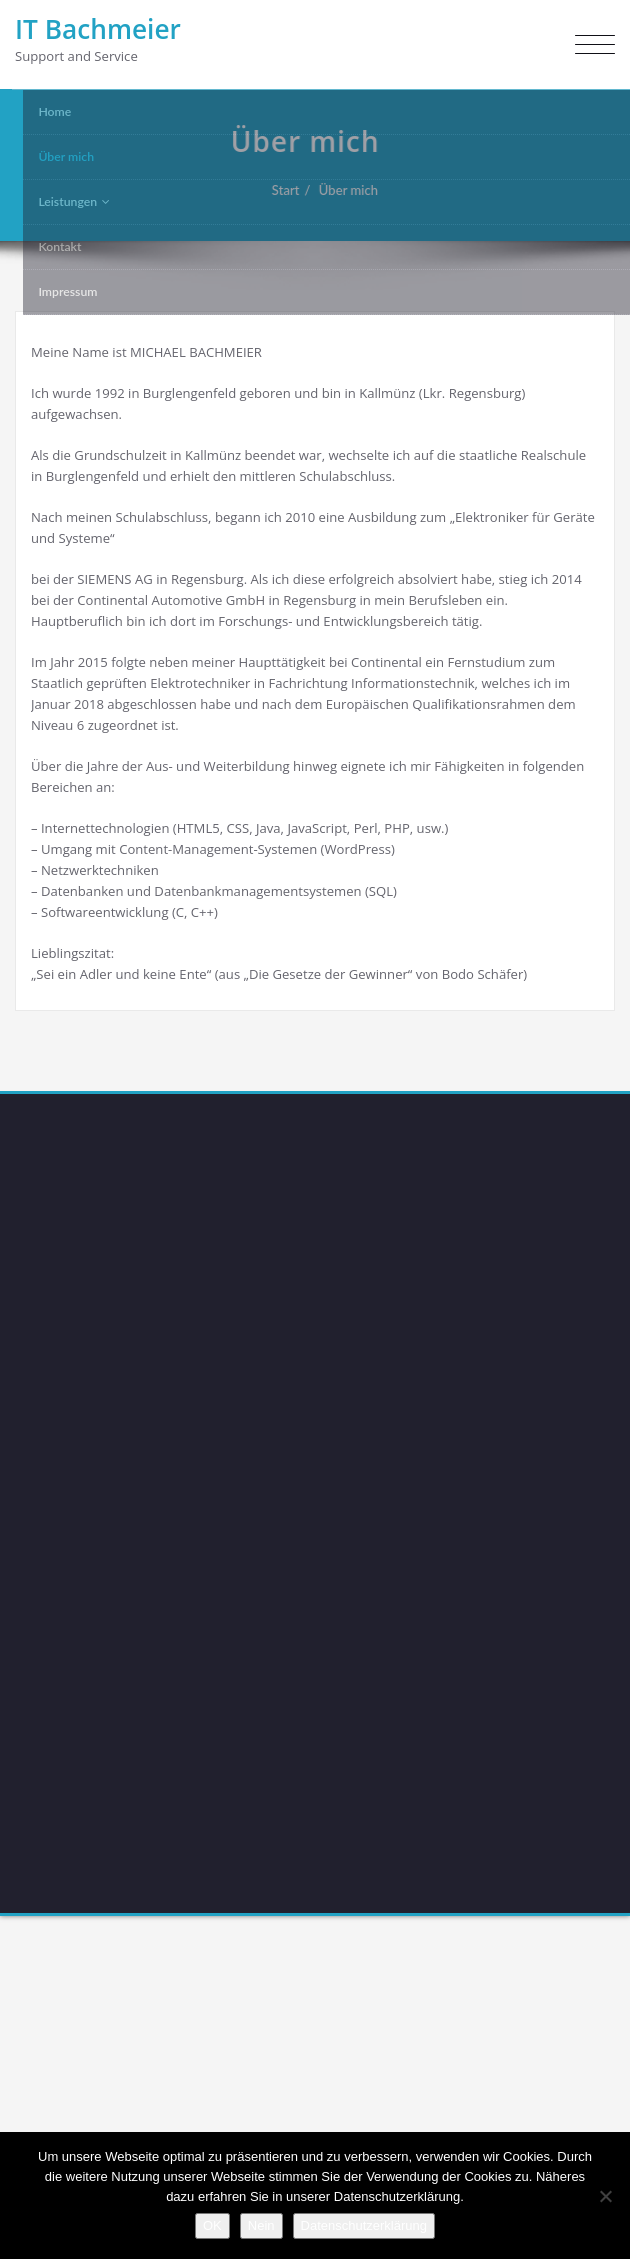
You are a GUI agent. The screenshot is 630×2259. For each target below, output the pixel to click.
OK (212, 2225)
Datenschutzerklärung (364, 2225)
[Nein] (605, 2196)
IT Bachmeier (98, 29)
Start (278, 190)
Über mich (340, 190)
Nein (261, 2225)
